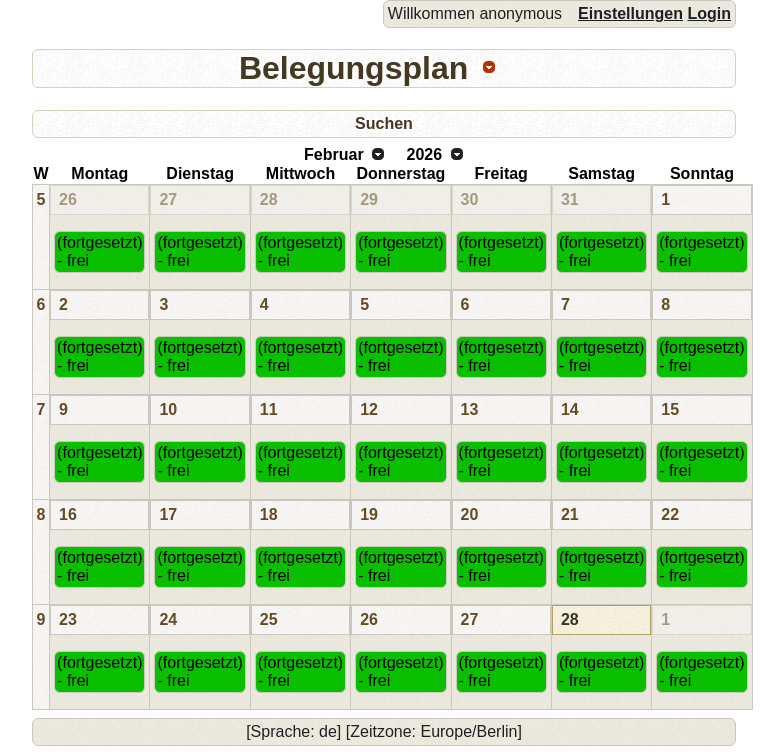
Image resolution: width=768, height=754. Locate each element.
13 (470, 409)
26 (68, 199)
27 (168, 199)
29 (369, 199)
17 (168, 514)
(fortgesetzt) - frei (99, 251)
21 (570, 514)
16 (68, 514)
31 (570, 199)
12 (369, 409)
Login (709, 13)
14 (570, 409)
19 (369, 514)
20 (470, 514)
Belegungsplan (353, 68)
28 (269, 199)
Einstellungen (630, 13)
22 (670, 514)
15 (670, 409)
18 (269, 514)
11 (269, 409)
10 (168, 409)
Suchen (384, 123)
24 (168, 619)
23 (68, 619)
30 (470, 199)
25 (269, 619)
